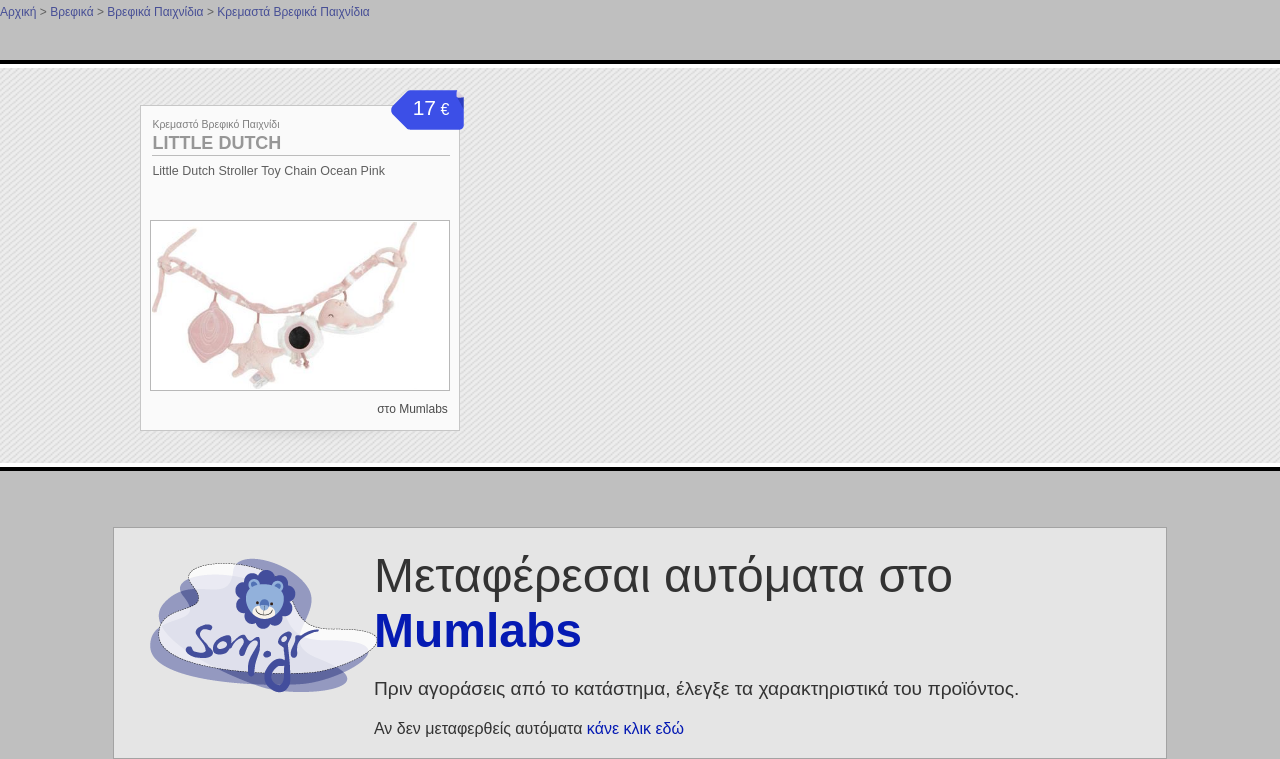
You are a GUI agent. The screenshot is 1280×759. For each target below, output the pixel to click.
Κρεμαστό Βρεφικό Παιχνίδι (215, 124)
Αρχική (18, 12)
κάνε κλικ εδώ (635, 728)
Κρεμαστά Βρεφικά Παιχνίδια (293, 12)
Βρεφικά (71, 12)
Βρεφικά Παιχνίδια (155, 12)
